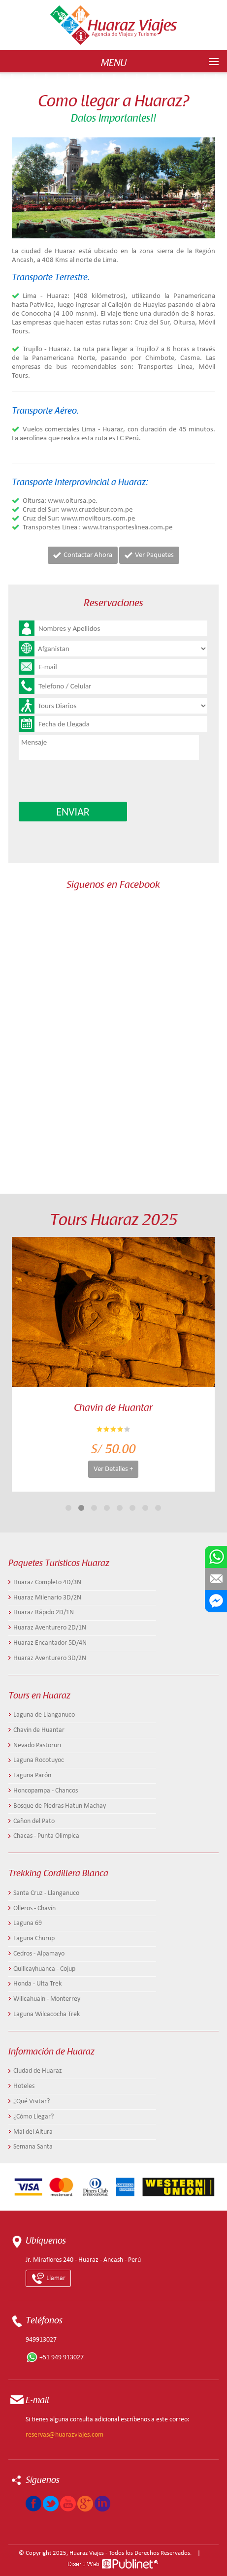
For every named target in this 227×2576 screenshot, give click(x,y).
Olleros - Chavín (34, 1908)
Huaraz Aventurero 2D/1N (49, 1627)
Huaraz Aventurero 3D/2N (49, 1658)
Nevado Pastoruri (37, 1745)
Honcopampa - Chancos (45, 1790)
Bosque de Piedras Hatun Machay (59, 1806)
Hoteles (23, 2086)
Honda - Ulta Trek (37, 1984)
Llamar (48, 2278)
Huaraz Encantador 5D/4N (50, 1643)
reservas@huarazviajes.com (64, 2435)
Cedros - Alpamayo (39, 1953)
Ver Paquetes (149, 555)
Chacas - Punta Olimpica (46, 1836)
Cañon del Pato (34, 1821)
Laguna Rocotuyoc (38, 1760)
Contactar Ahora (82, 555)
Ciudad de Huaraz (37, 2071)
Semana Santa (33, 2147)
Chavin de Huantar (39, 1730)
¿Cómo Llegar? (33, 2116)
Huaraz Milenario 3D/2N (47, 1597)
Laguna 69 (27, 1923)
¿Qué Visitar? (31, 2101)
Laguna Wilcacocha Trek (46, 2014)
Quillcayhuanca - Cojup (44, 1969)
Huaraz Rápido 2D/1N (43, 1612)
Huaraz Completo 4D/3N (47, 1582)
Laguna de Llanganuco (44, 1715)
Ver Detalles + (113, 1469)
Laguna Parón (32, 1775)
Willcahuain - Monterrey (46, 1999)
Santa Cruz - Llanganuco (46, 1893)
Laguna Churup (34, 1938)
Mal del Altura (33, 2132)
